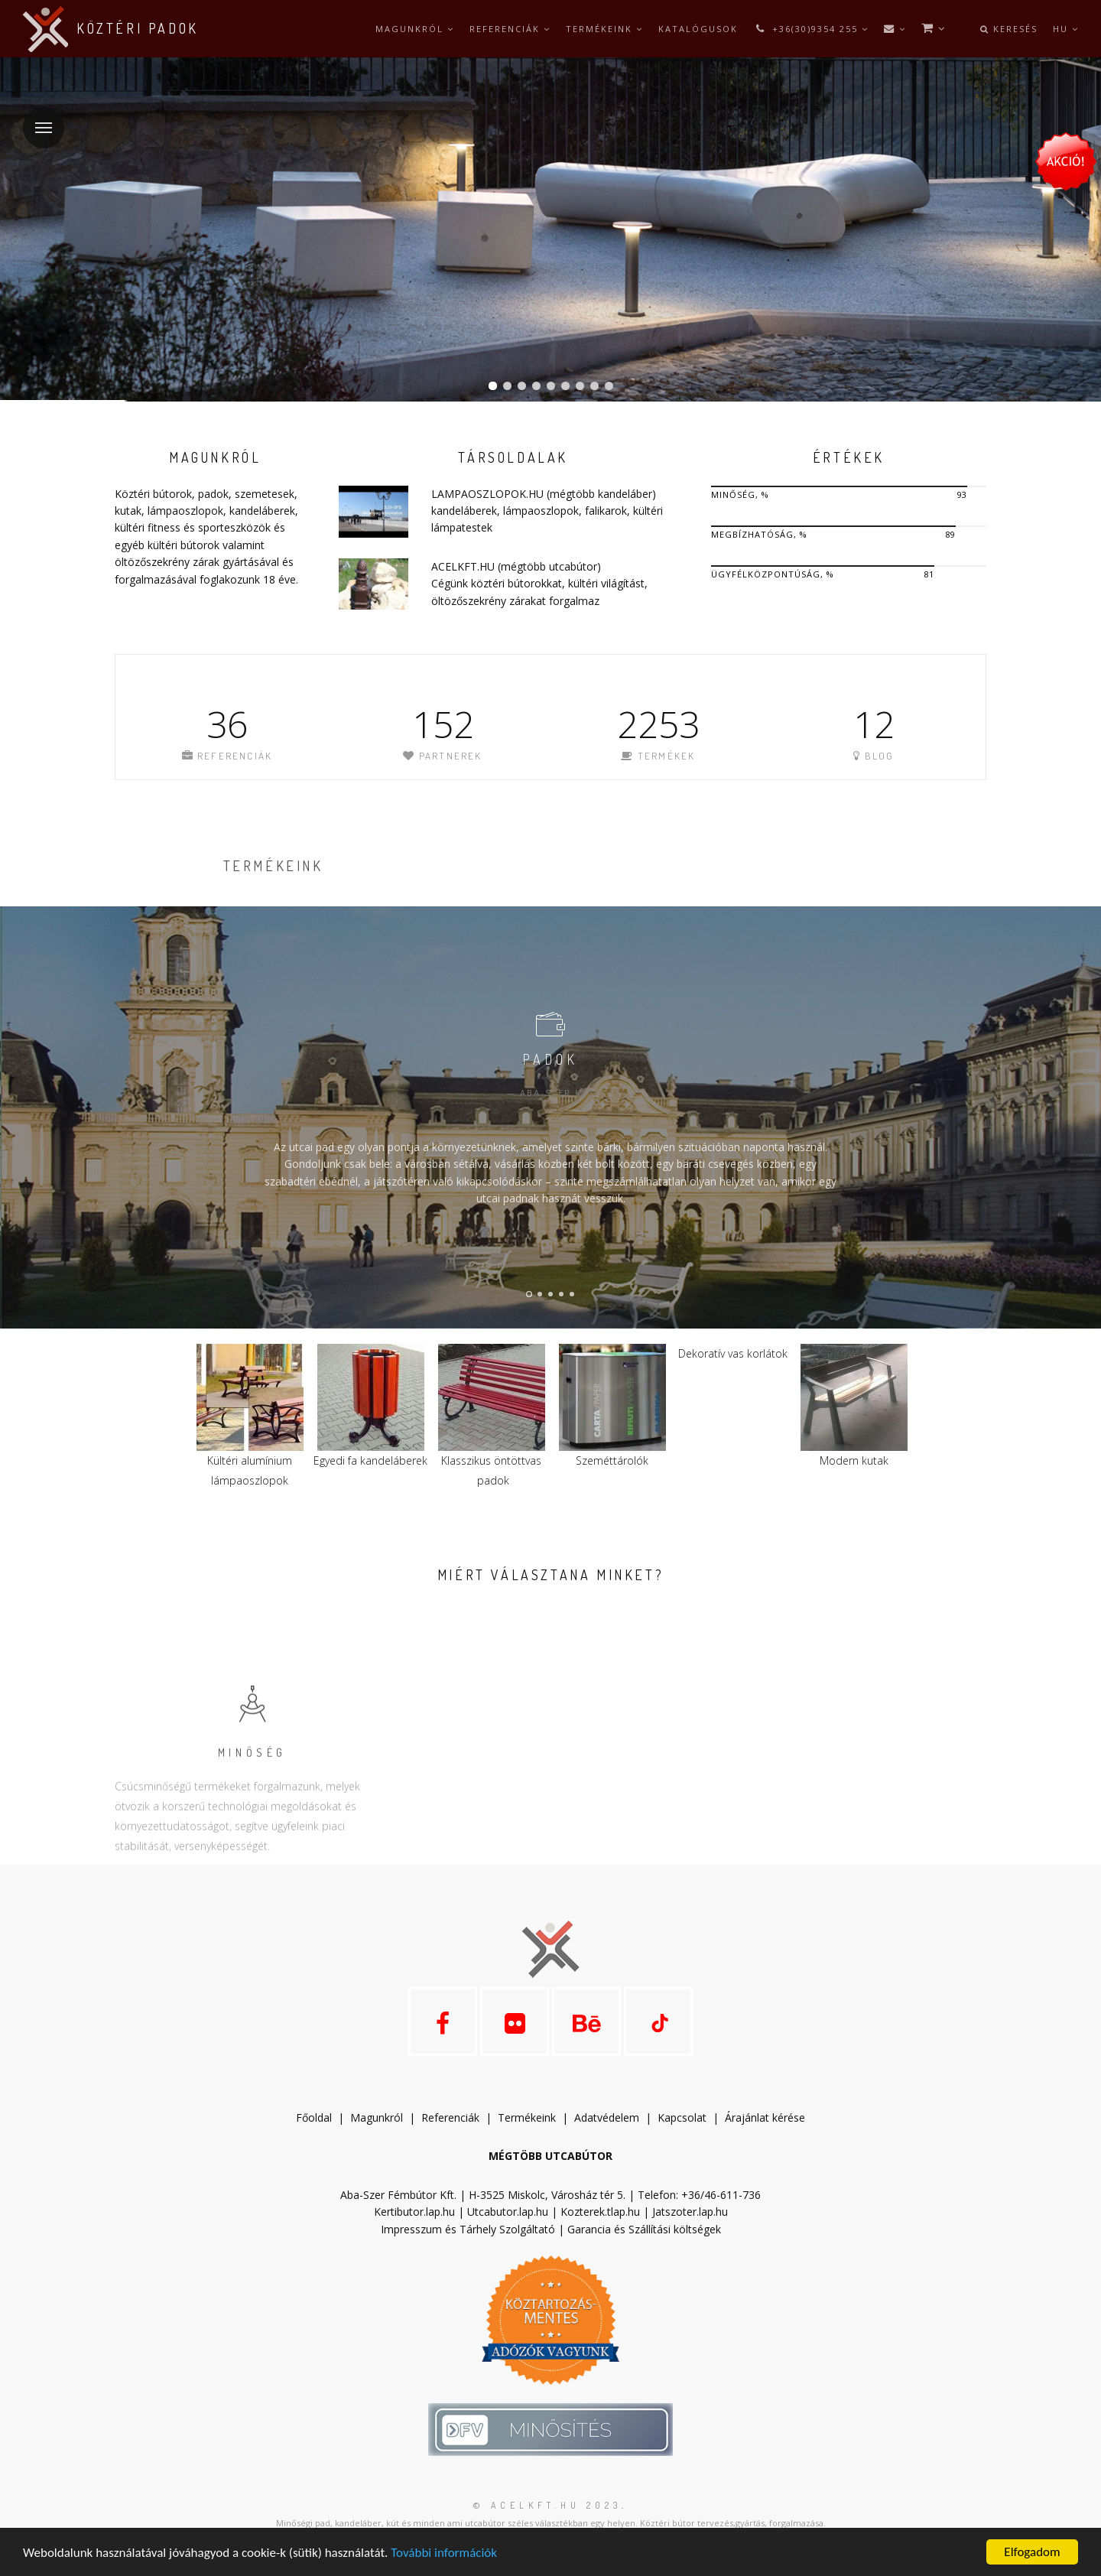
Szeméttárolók (612, 1460)
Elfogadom (1032, 2552)
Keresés (1009, 28)
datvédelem (613, 2117)
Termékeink (604, 28)
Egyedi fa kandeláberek (370, 1460)
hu (1066, 28)
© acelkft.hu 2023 (547, 2505)
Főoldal (314, 2117)
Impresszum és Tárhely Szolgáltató (468, 2229)
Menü (37, 118)
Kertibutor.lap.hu (414, 2211)
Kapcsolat (682, 2117)
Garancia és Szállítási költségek (644, 2229)
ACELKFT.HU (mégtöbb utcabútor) (516, 566)
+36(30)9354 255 (811, 28)
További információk (444, 2553)
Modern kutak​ (854, 1460)
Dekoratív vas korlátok (733, 1353)
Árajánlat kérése (765, 2117)
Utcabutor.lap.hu (507, 2211)
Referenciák (509, 28)
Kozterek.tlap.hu (600, 2211)
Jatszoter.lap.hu (690, 2211)
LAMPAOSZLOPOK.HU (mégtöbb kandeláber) (543, 493)
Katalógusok (698, 28)
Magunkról (414, 28)
